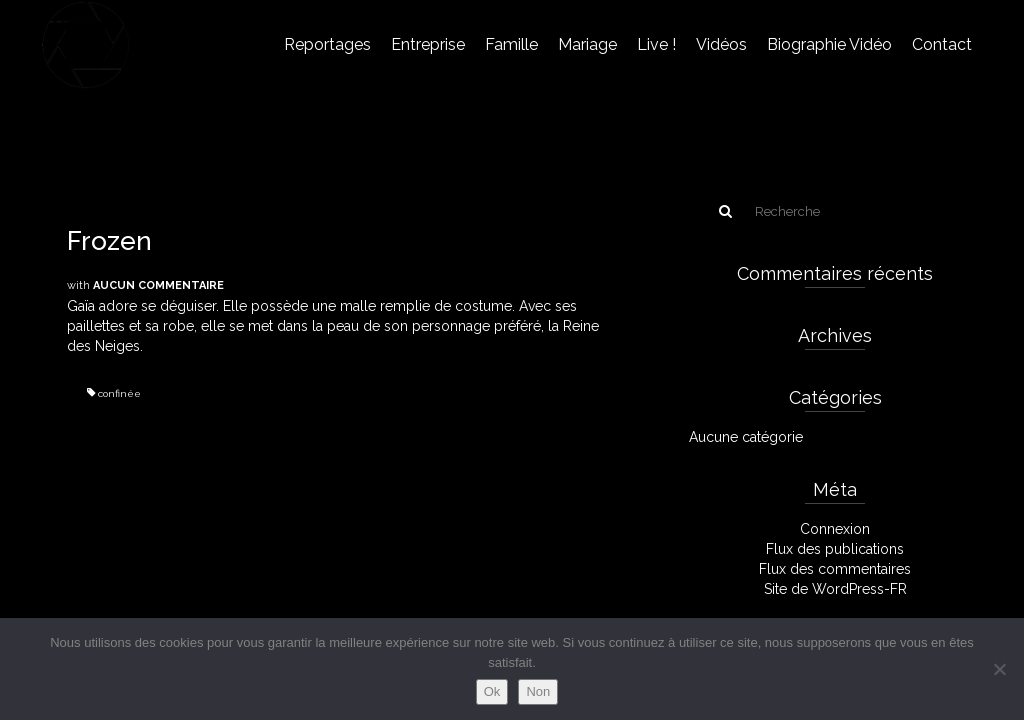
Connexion (835, 529)
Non (538, 691)
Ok (492, 691)
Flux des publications (835, 549)
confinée (119, 393)
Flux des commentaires (835, 569)
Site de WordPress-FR (835, 589)
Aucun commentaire (158, 285)
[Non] (999, 669)
